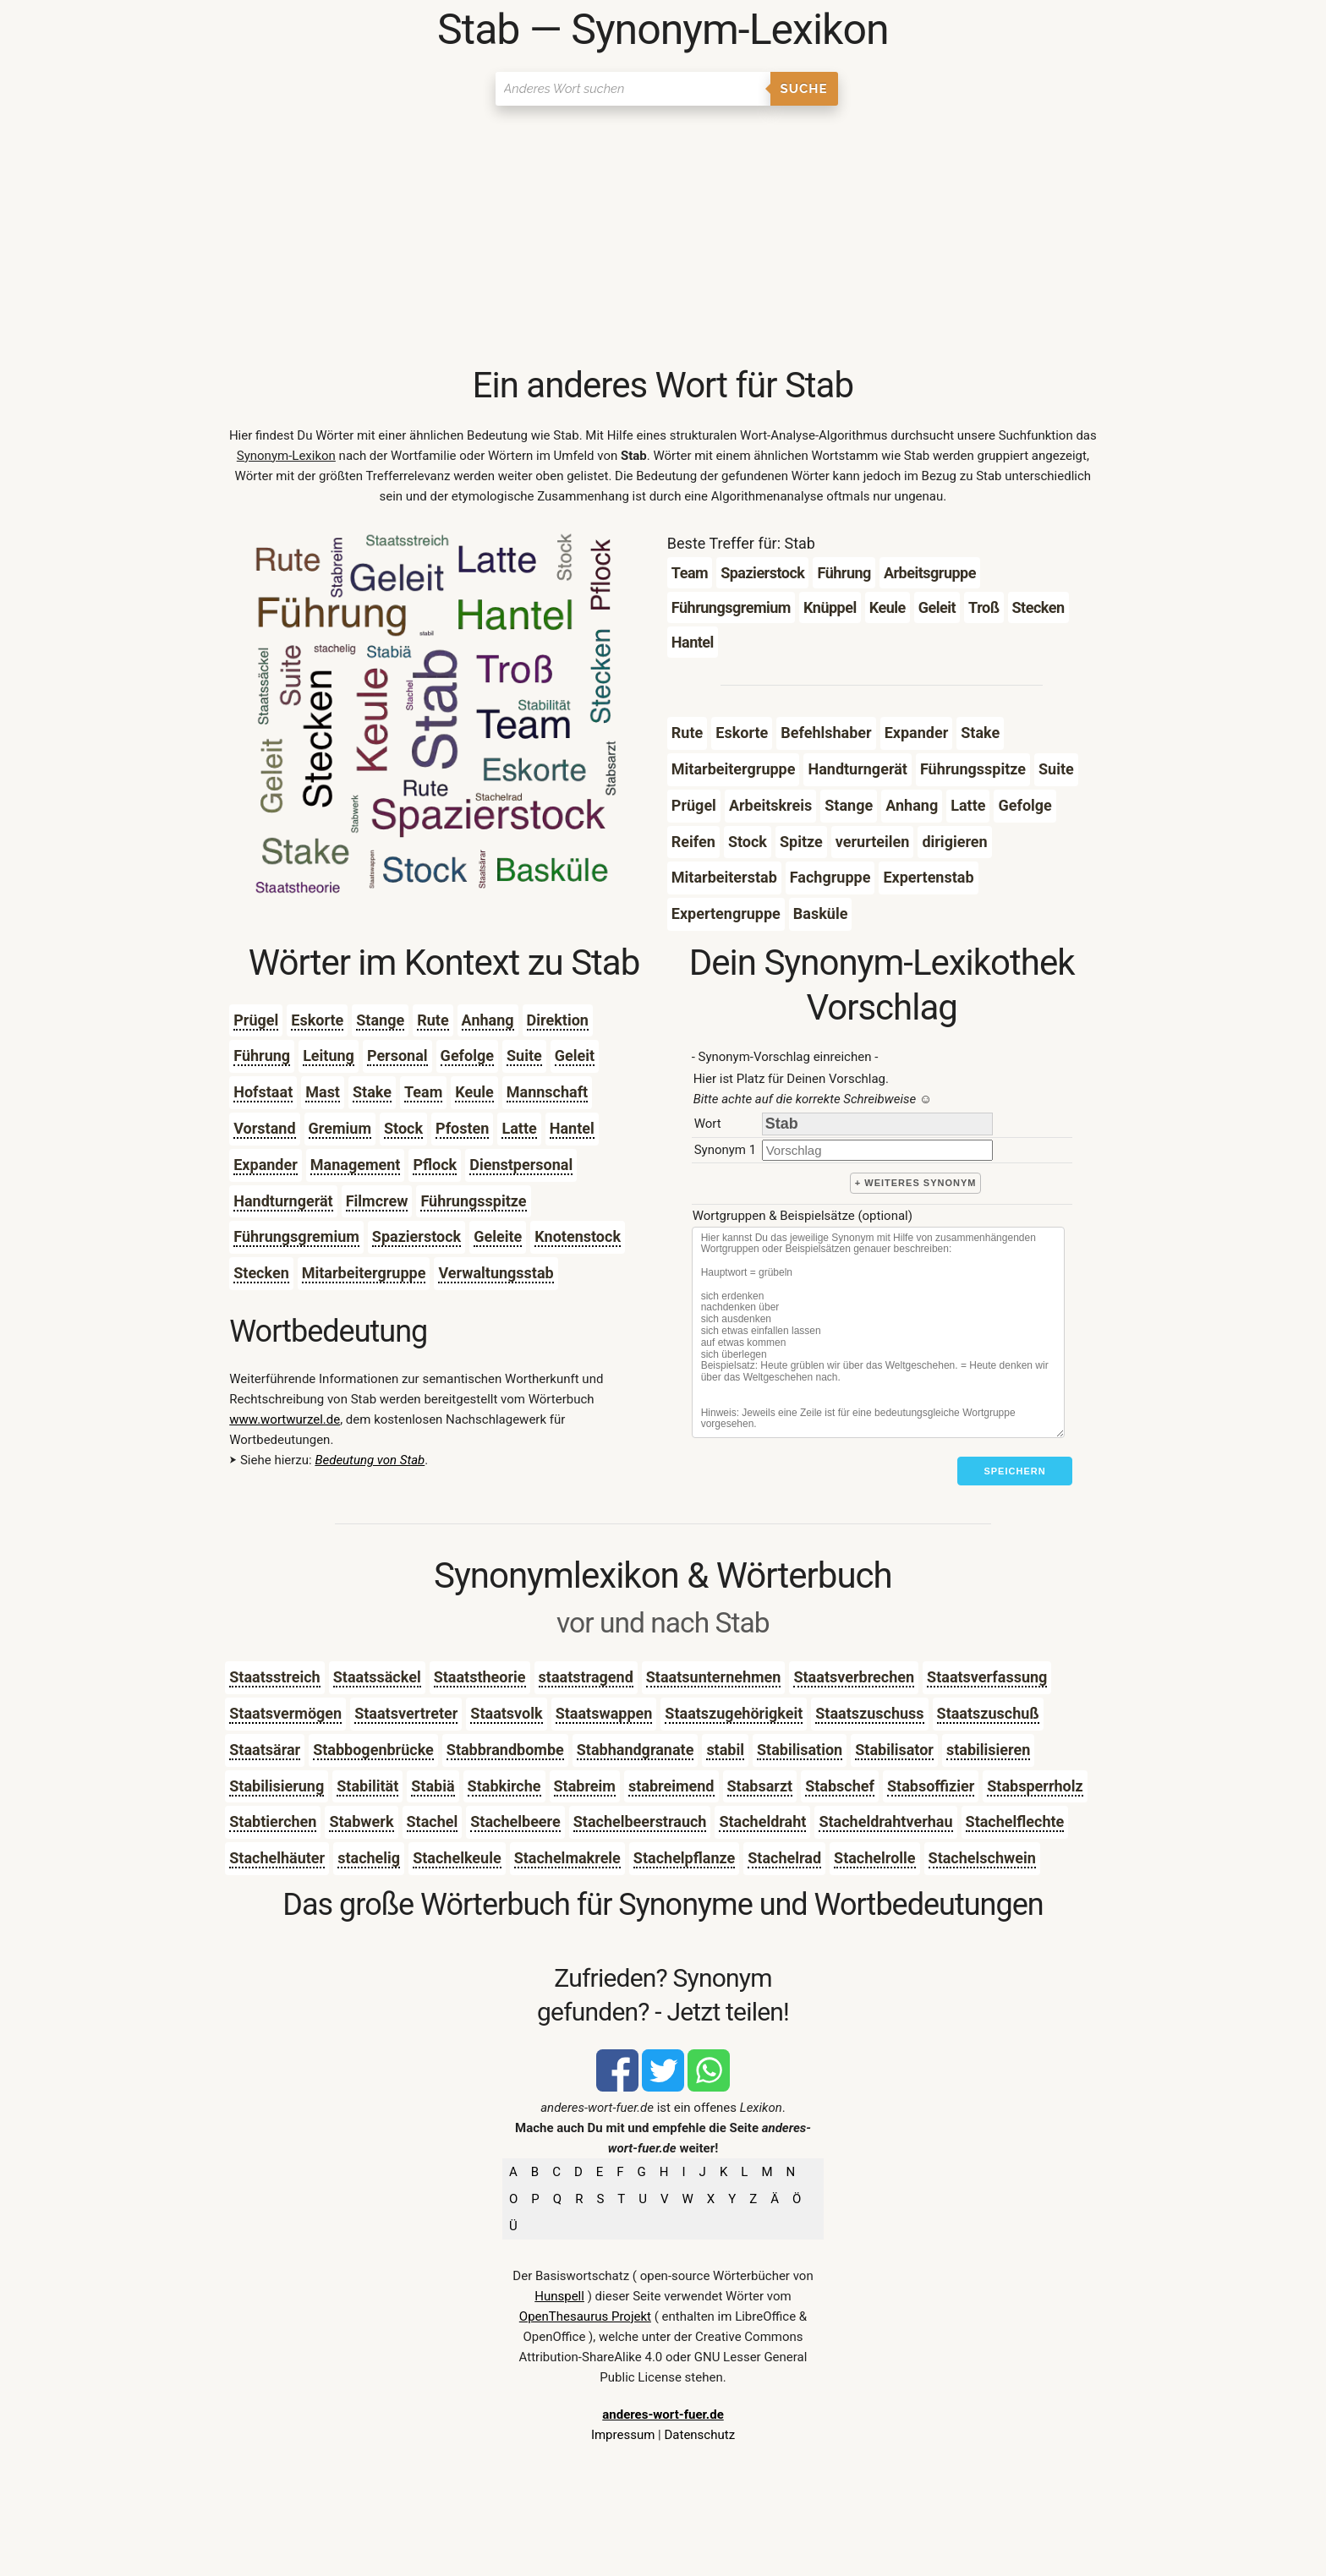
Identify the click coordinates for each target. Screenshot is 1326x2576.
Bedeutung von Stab (370, 1460)
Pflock (435, 1164)
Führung (261, 1055)
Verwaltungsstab (495, 1273)
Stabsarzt (760, 1786)
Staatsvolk (506, 1713)
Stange (380, 1020)
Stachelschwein (982, 1858)
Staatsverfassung (987, 1677)
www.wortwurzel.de (284, 1419)
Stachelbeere (515, 1821)
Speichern (1014, 1471)
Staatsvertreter (406, 1713)
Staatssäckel (377, 1677)
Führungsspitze (473, 1201)
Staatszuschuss (869, 1713)
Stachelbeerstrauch (640, 1821)
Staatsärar (264, 1749)
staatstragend (586, 1677)
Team (423, 1092)
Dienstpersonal (521, 1164)
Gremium (340, 1128)
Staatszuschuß (988, 1713)
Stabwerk (361, 1821)
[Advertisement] (662, 236)
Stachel (432, 1821)
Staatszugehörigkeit (734, 1713)
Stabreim (585, 1786)
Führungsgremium (296, 1236)
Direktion (558, 1020)
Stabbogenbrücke (373, 1749)
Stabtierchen (272, 1821)
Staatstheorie (480, 1677)
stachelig (368, 1858)
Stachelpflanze (684, 1858)
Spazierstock (416, 1236)
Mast (322, 1092)
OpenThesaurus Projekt (585, 2316)
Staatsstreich (274, 1677)
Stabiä (432, 1786)
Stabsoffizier (930, 1786)
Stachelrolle (874, 1858)
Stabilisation (799, 1749)
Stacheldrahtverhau (885, 1821)
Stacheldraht (762, 1821)
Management (355, 1164)
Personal (397, 1055)
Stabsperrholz (1034, 1786)
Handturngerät (282, 1201)
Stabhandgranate (635, 1749)
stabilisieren (988, 1749)
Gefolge (467, 1055)
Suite (524, 1055)
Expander (265, 1164)
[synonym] (877, 1150)
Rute (432, 1020)
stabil (725, 1749)
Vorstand (264, 1128)
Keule (474, 1092)
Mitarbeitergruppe (364, 1273)
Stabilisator (894, 1749)
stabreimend (671, 1786)
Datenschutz (699, 2434)
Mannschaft (547, 1092)
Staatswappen (604, 1713)
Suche (804, 88)
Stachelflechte (1015, 1821)
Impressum (623, 2434)
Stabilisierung (276, 1786)
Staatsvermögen (285, 1713)
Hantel (572, 1128)
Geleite (498, 1236)
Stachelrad (784, 1858)
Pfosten (462, 1128)
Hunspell (559, 2296)
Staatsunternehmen (713, 1677)
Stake (372, 1092)
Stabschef (839, 1786)
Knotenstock (577, 1236)
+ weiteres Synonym (916, 1183)
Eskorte (317, 1020)
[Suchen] (633, 89)
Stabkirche (504, 1786)
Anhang (488, 1020)
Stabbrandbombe (505, 1749)
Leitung (328, 1055)
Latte (518, 1128)
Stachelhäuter (277, 1858)
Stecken (261, 1273)
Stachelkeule (457, 1858)
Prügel (255, 1020)
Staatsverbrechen (853, 1677)
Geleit (575, 1055)
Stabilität (367, 1786)
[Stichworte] (878, 1332)
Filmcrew (377, 1201)
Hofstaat (263, 1092)
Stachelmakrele (567, 1858)
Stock (403, 1128)
